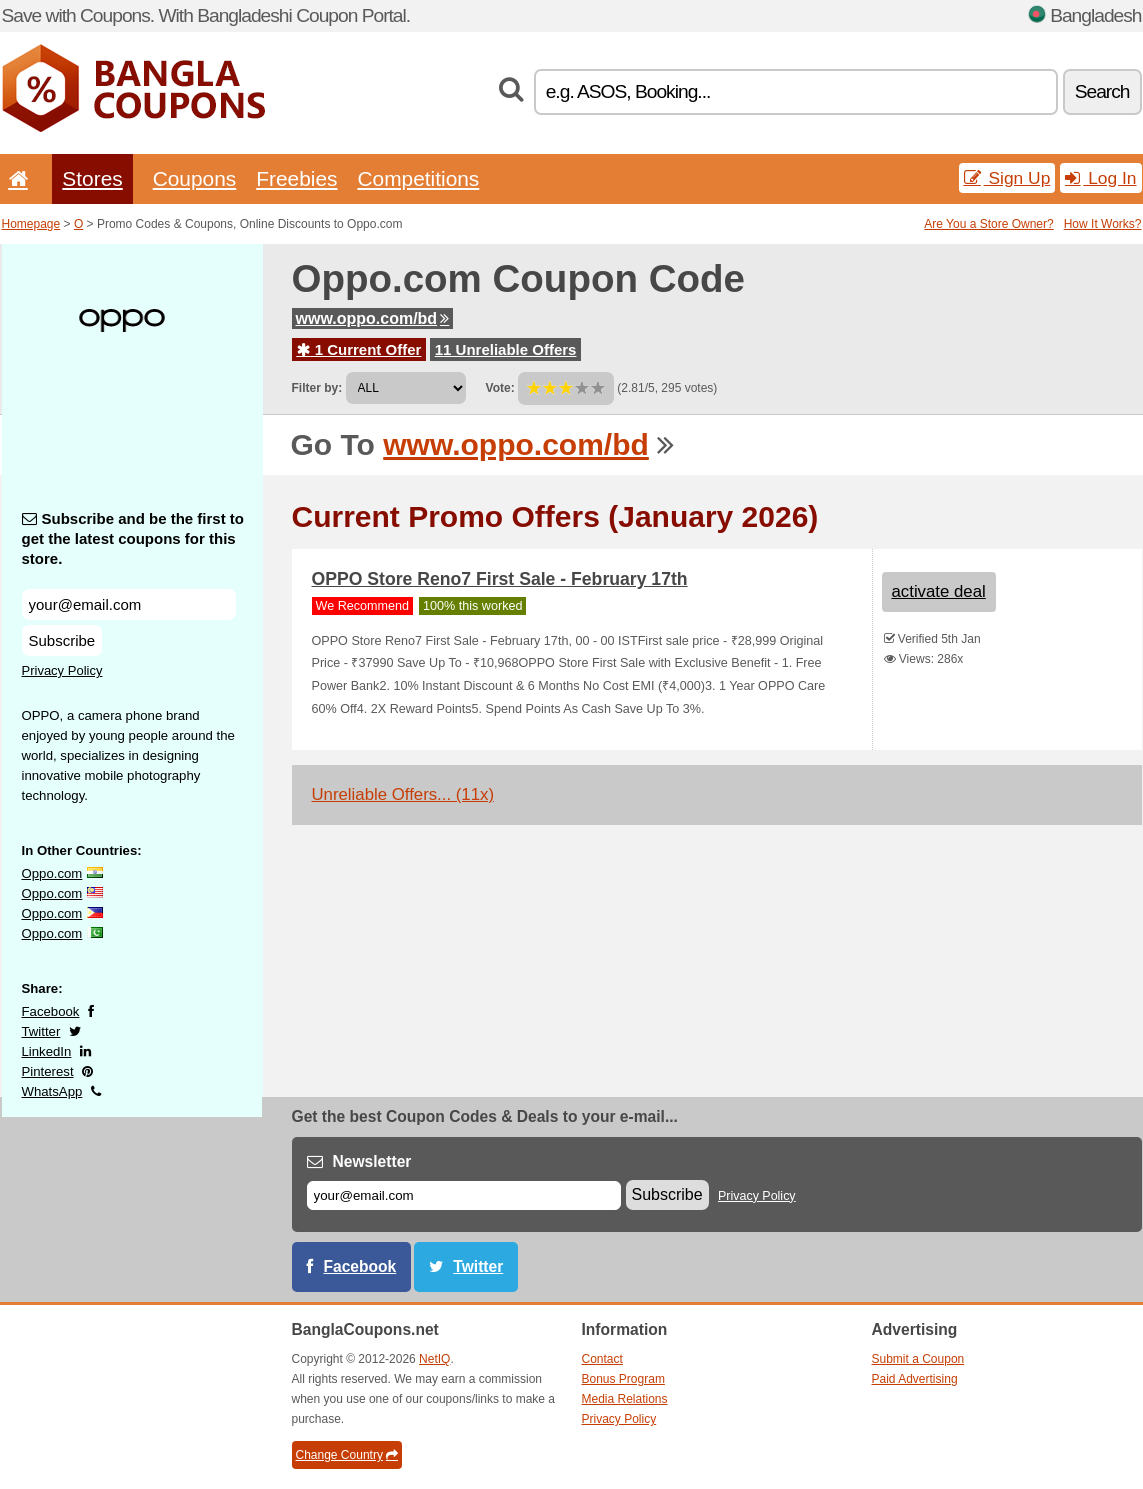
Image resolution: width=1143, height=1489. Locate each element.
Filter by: (317, 388)
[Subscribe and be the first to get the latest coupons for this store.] (129, 604)
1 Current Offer (359, 349)
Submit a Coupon (918, 1359)
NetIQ (434, 1359)
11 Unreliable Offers (506, 349)
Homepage (31, 224)
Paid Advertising (915, 1379)
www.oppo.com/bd (373, 318)
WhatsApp (52, 1091)
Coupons (195, 178)
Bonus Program (623, 1379)
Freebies (296, 178)
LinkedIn (47, 1051)
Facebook (51, 1011)
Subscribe (62, 640)
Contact (602, 1359)
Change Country (347, 1455)
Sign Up (1007, 178)
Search (1102, 91)
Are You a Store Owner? (988, 224)
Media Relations (625, 1399)
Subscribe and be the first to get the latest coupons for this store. (133, 538)
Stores (92, 178)
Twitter (41, 1031)
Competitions (418, 178)
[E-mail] (464, 1195)
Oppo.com (52, 873)
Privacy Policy (62, 670)
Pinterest (48, 1071)
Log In (1100, 178)
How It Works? (1103, 224)
